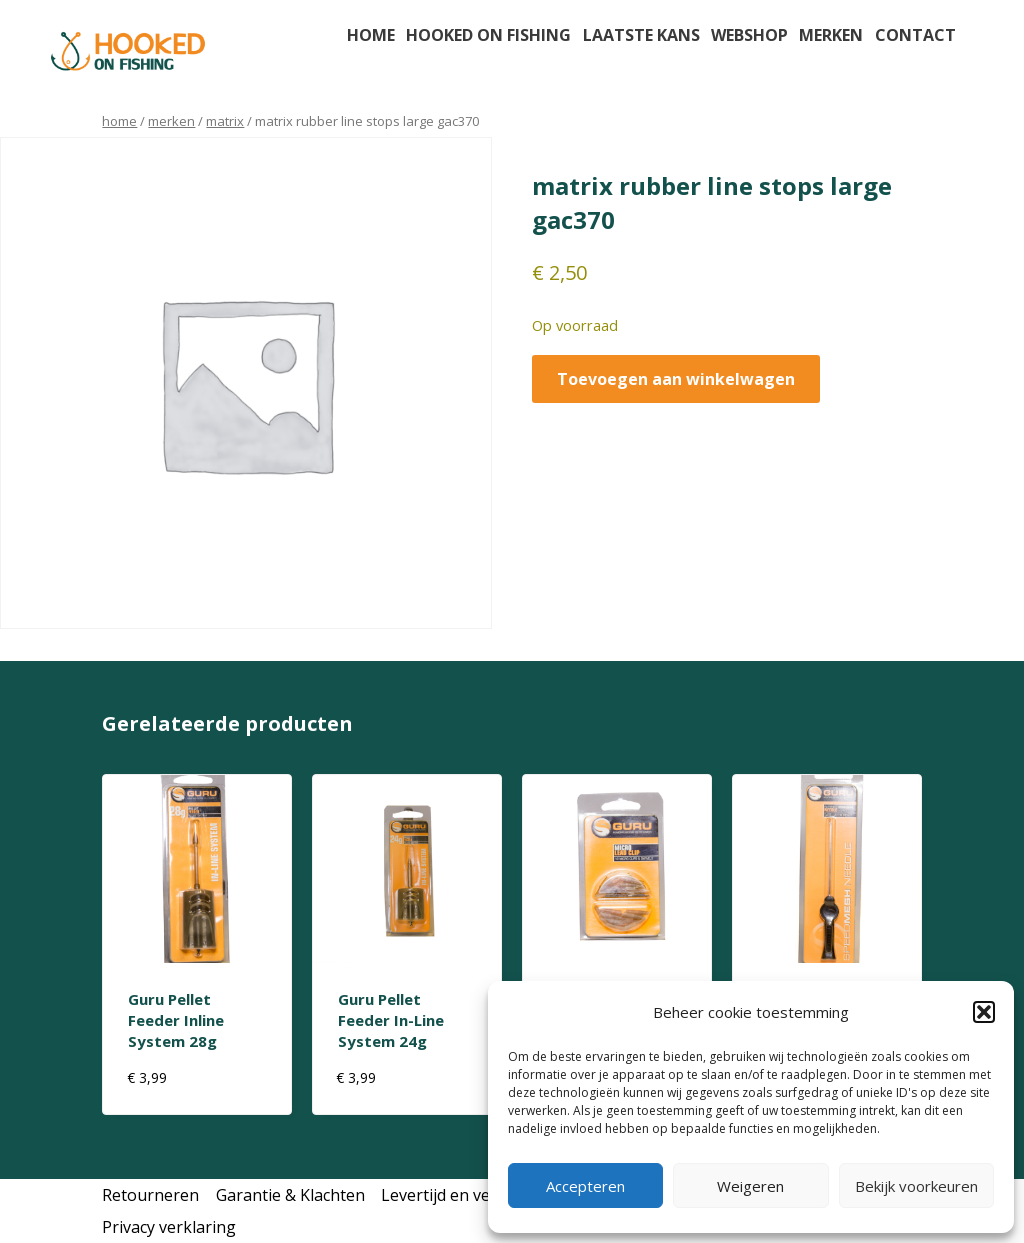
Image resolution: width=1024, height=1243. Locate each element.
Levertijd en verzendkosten (483, 1195)
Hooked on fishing (488, 35)
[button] (984, 1012)
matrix (225, 121)
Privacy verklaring (169, 1227)
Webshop (749, 35)
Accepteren (585, 1186)
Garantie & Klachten (290, 1195)
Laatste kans (641, 35)
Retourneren (150, 1195)
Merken (831, 35)
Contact (915, 35)
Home (371, 35)
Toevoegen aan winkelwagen (676, 379)
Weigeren (750, 1186)
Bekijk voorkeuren (916, 1186)
